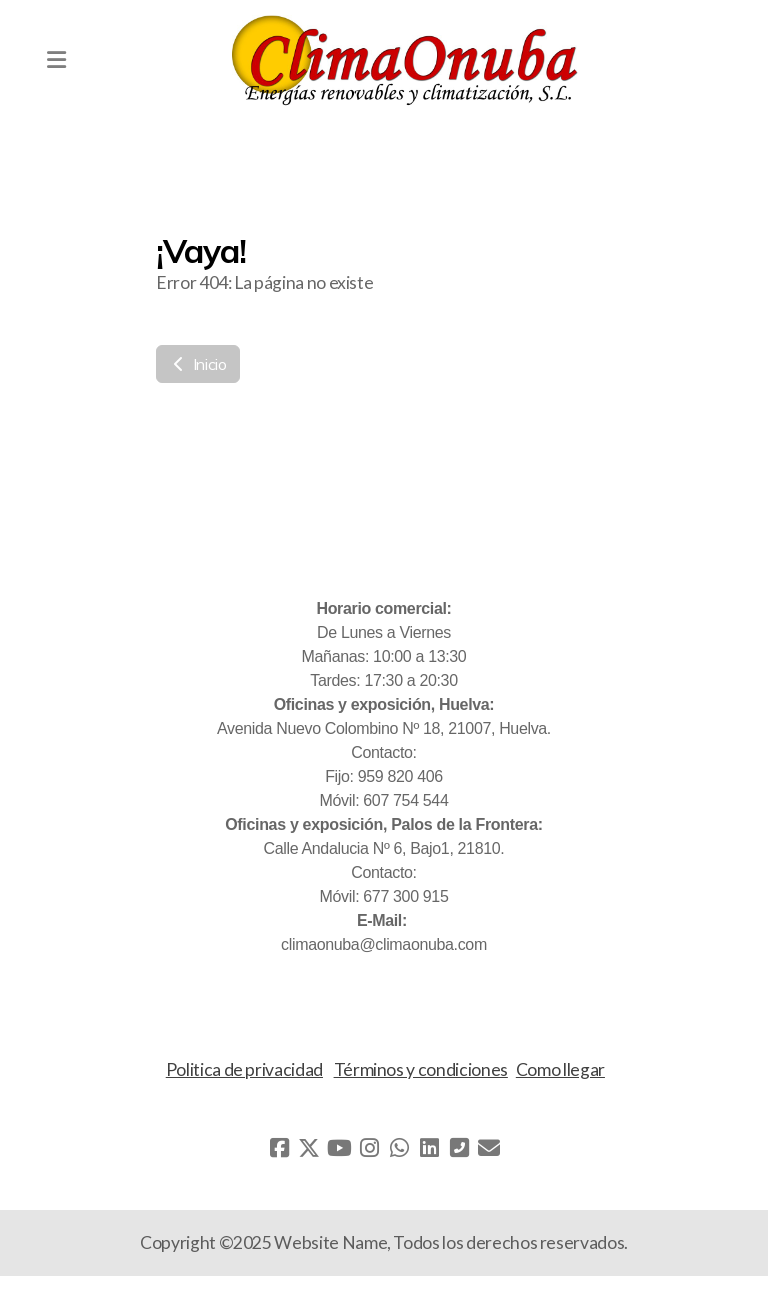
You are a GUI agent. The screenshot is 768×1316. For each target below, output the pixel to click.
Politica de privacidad (244, 1069)
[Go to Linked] (429, 1148)
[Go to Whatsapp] (399, 1148)
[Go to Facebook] (279, 1148)
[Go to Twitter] (309, 1148)
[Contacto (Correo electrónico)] (489, 1148)
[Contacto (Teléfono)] (459, 1148)
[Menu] (56, 60)
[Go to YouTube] (339, 1148)
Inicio (198, 364)
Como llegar (560, 1069)
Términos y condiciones (421, 1069)
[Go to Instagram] (369, 1148)
